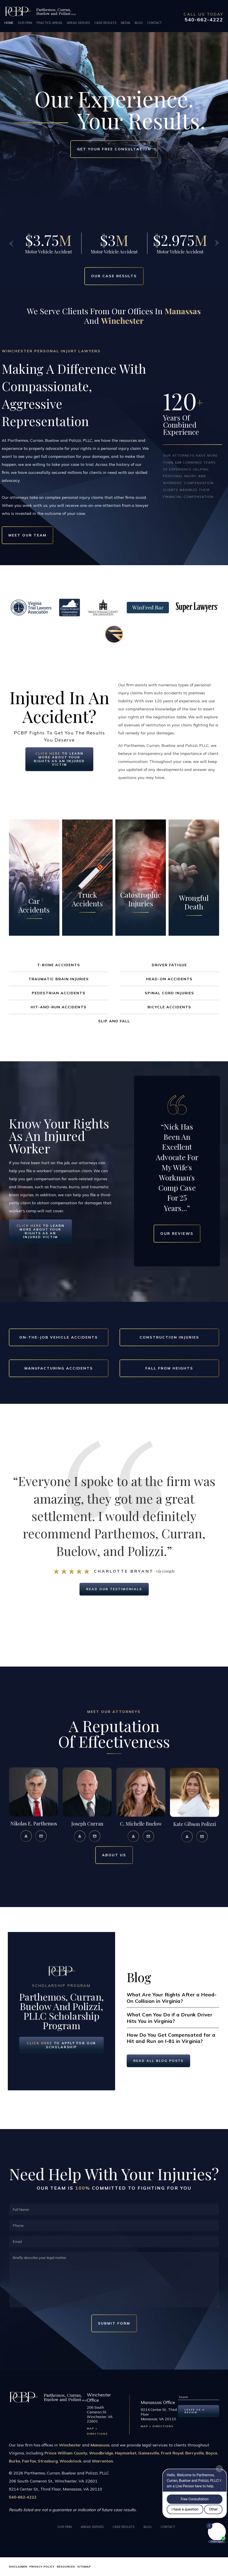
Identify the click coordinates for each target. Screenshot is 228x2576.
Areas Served (78, 23)
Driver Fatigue (169, 965)
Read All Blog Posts (158, 2061)
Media (125, 23)
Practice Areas (49, 23)
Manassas (183, 311)
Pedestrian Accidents (59, 993)
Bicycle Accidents (169, 1007)
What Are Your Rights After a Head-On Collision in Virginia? (172, 1997)
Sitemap (84, 2566)
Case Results (105, 23)
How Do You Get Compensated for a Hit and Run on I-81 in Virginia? (171, 2038)
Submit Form (114, 2323)
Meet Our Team (27, 535)
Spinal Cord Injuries (169, 993)
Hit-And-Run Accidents (59, 1007)
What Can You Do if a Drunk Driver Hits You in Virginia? (170, 2017)
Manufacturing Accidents (58, 1368)
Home (8, 23)
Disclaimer (18, 2566)
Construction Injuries (169, 1337)
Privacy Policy (42, 2566)
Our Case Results (114, 276)
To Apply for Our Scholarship (61, 2036)
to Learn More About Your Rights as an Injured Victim (40, 1231)
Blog (139, 23)
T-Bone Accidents (58, 965)
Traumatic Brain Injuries (58, 979)
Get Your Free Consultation (114, 149)
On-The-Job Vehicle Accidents (58, 1337)
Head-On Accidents (169, 979)
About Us (114, 1855)
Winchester (122, 320)
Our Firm (25, 23)
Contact (154, 23)
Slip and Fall (114, 1021)
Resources (66, 2566)
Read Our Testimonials (114, 1589)
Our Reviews (177, 1224)
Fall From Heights (169, 1368)
